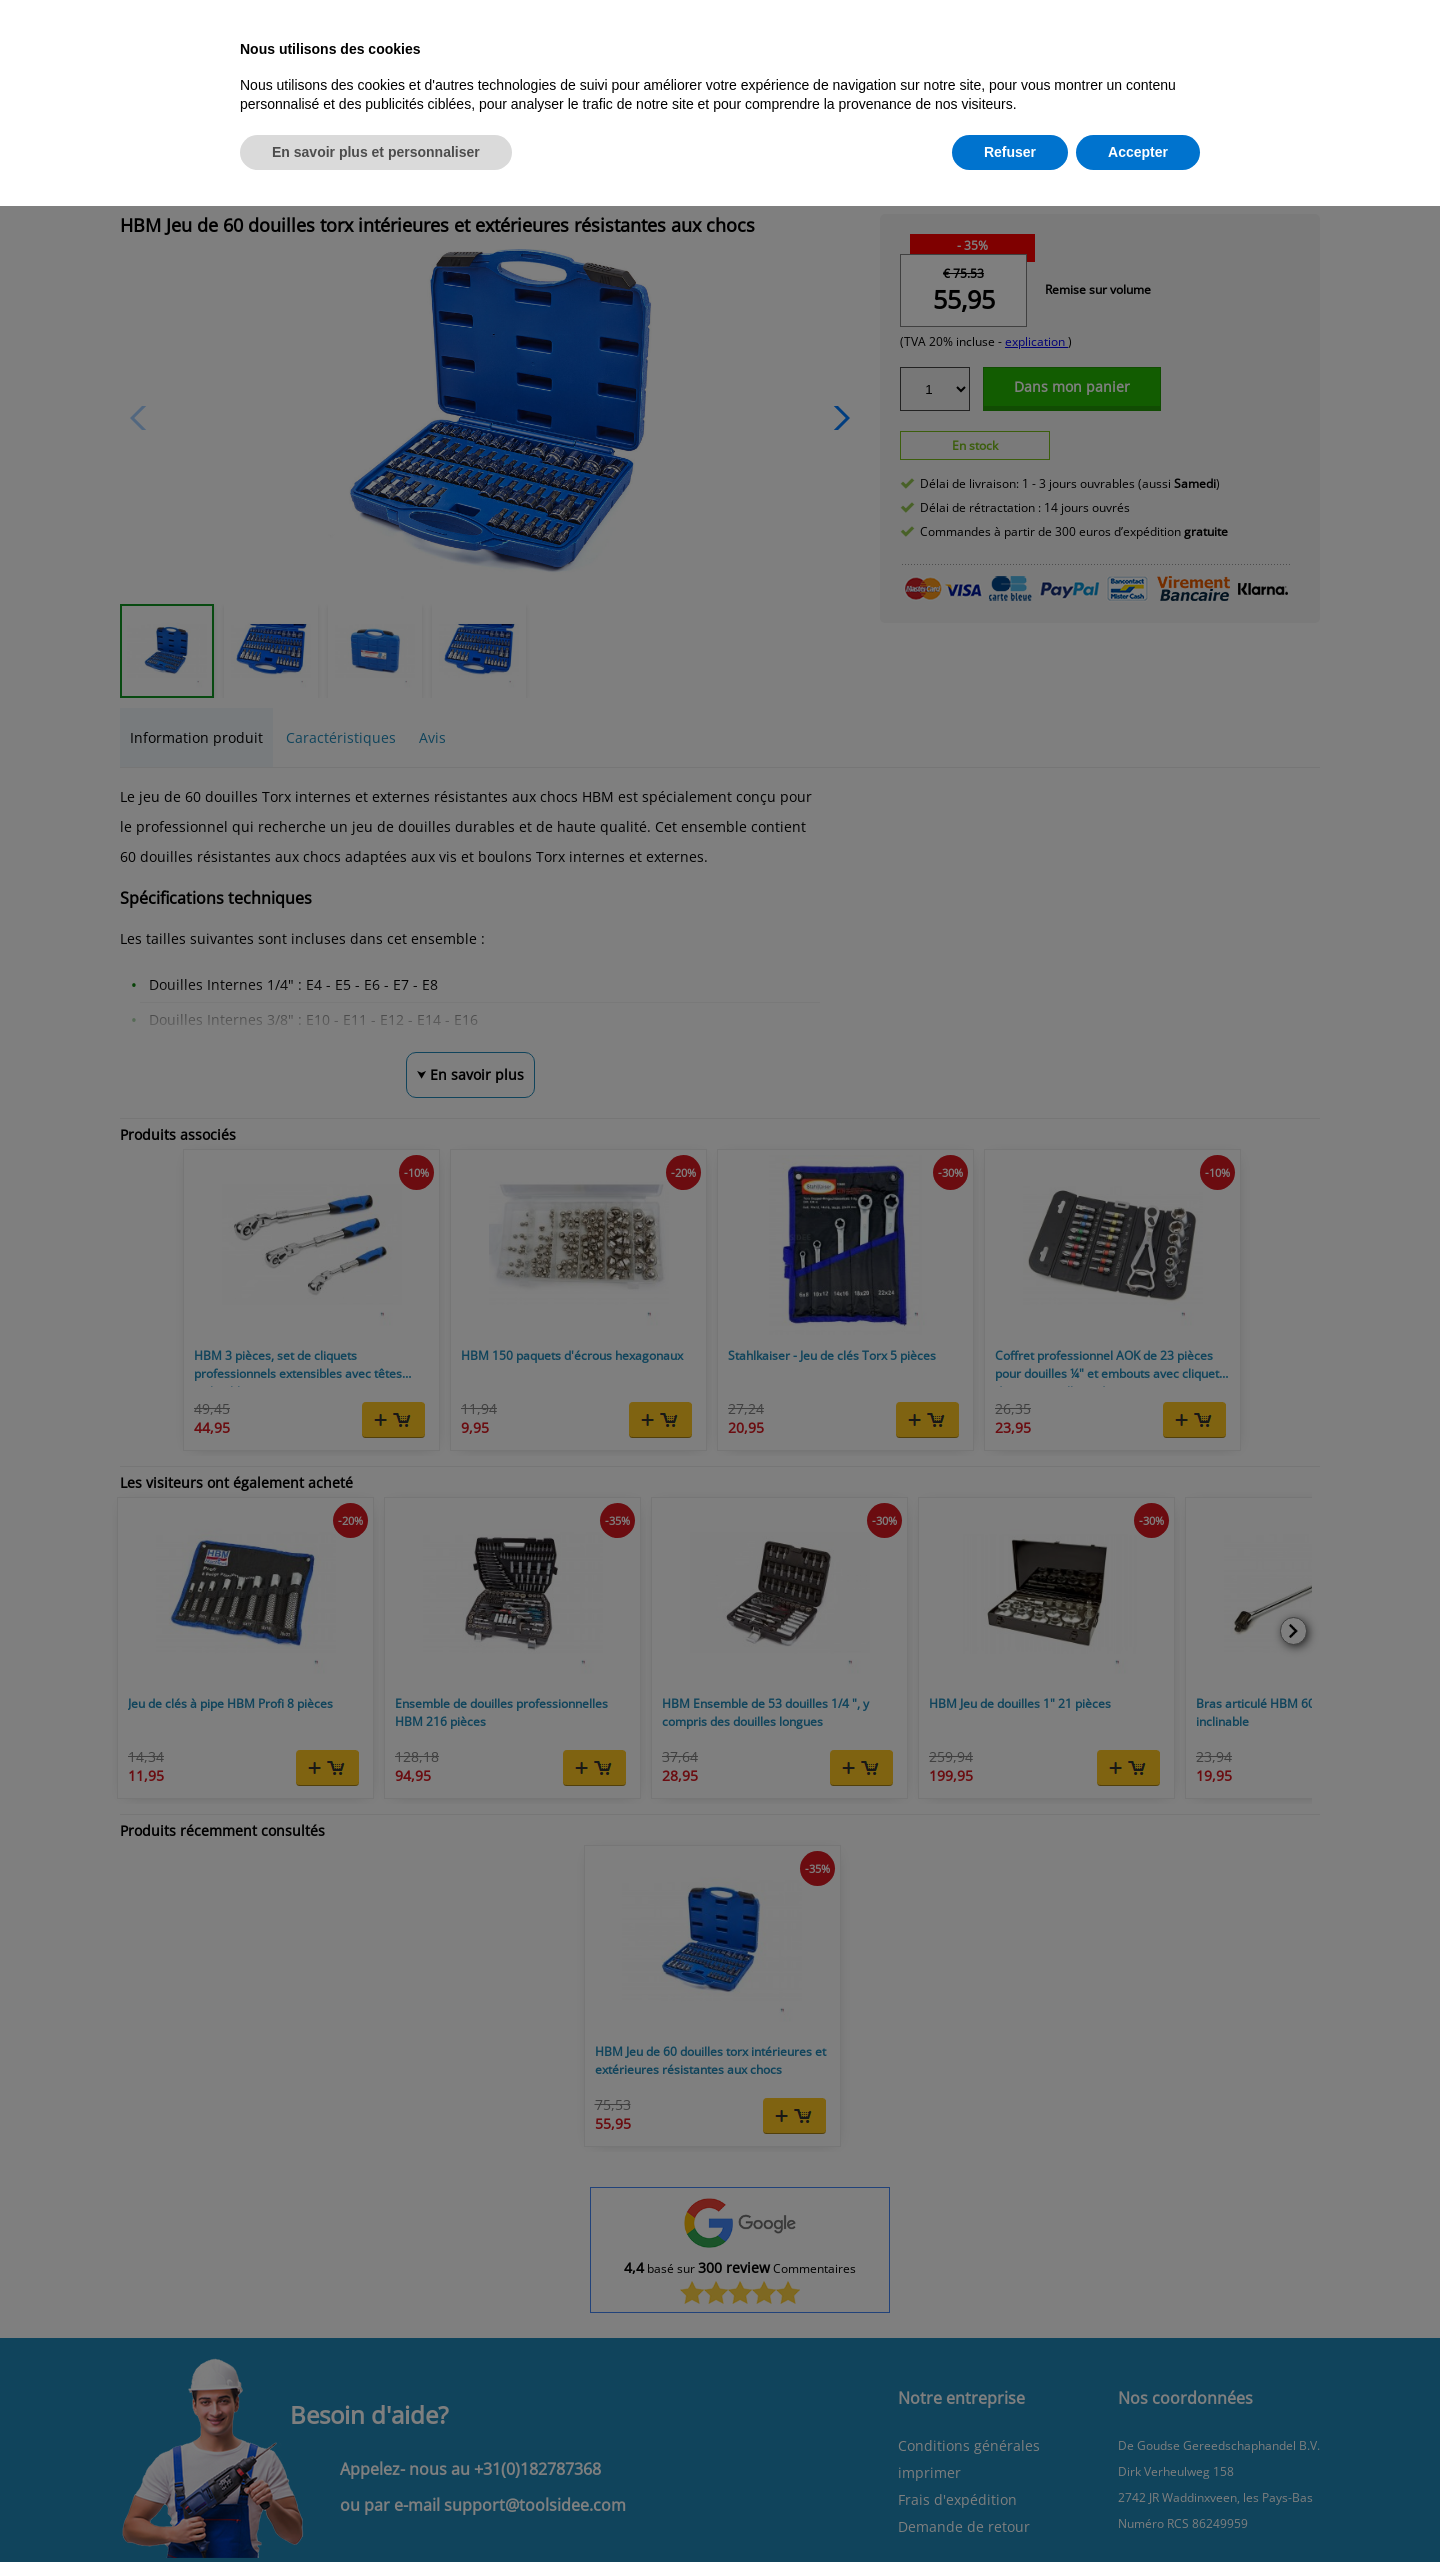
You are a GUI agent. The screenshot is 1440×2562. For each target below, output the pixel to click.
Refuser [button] (1010, 152)
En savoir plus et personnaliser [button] (376, 152)
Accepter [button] (1138, 152)
